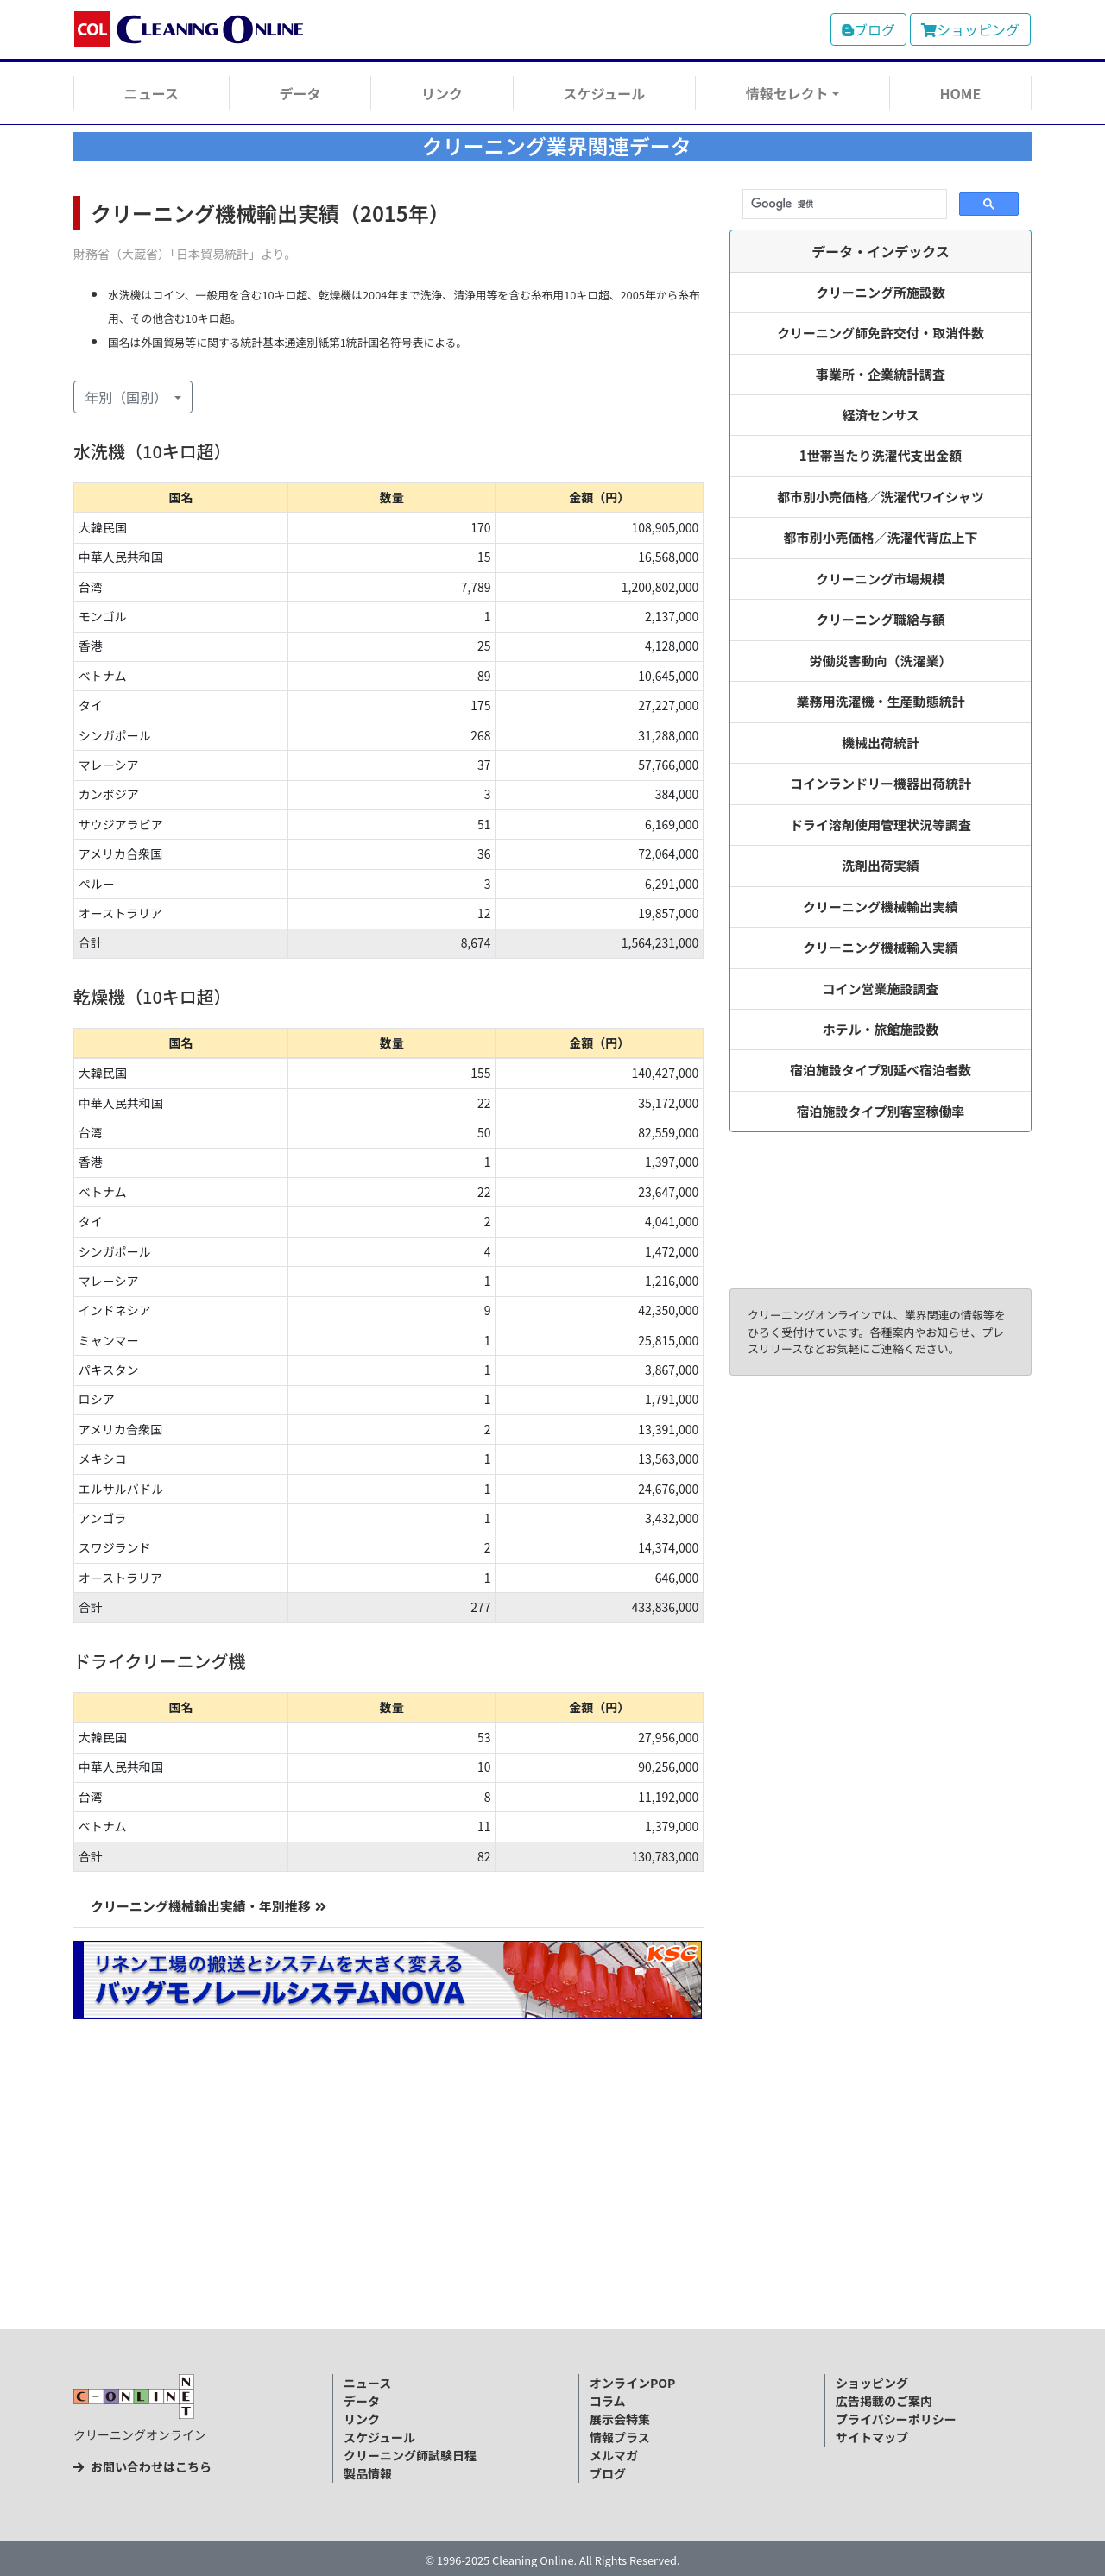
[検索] (843, 204)
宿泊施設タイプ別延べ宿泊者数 (880, 1070)
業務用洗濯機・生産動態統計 (881, 701)
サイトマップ (872, 2437)
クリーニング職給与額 (880, 619)
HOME (960, 93)
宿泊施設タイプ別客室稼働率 (881, 1111)
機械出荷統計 (880, 743)
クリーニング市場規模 (880, 579)
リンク (442, 93)
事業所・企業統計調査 (880, 374)
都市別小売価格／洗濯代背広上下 (881, 537)
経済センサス (880, 415)
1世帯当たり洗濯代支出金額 (881, 455)
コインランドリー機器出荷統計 (880, 783)
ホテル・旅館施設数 (881, 1029)
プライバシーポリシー (896, 2419)
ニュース (151, 93)
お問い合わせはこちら (142, 2466)
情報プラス (620, 2437)
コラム (608, 2400)
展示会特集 (620, 2419)
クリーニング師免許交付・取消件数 (880, 333)
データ (299, 93)
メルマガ (614, 2455)
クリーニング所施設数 (880, 292)
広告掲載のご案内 (884, 2400)
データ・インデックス (880, 251)
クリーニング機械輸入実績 (880, 947)
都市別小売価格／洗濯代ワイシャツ (880, 497)
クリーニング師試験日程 (410, 2455)
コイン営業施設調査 (881, 988)
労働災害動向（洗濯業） (881, 661)
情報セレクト (787, 93)
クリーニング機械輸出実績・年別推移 (208, 1906)
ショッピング (970, 29)
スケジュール (604, 93)
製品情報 (368, 2473)
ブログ (868, 29)
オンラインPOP (632, 2382)
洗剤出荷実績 (880, 865)
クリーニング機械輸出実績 (880, 907)
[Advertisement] (552, 2201)
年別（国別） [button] (128, 397)
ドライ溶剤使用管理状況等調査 (880, 825)
